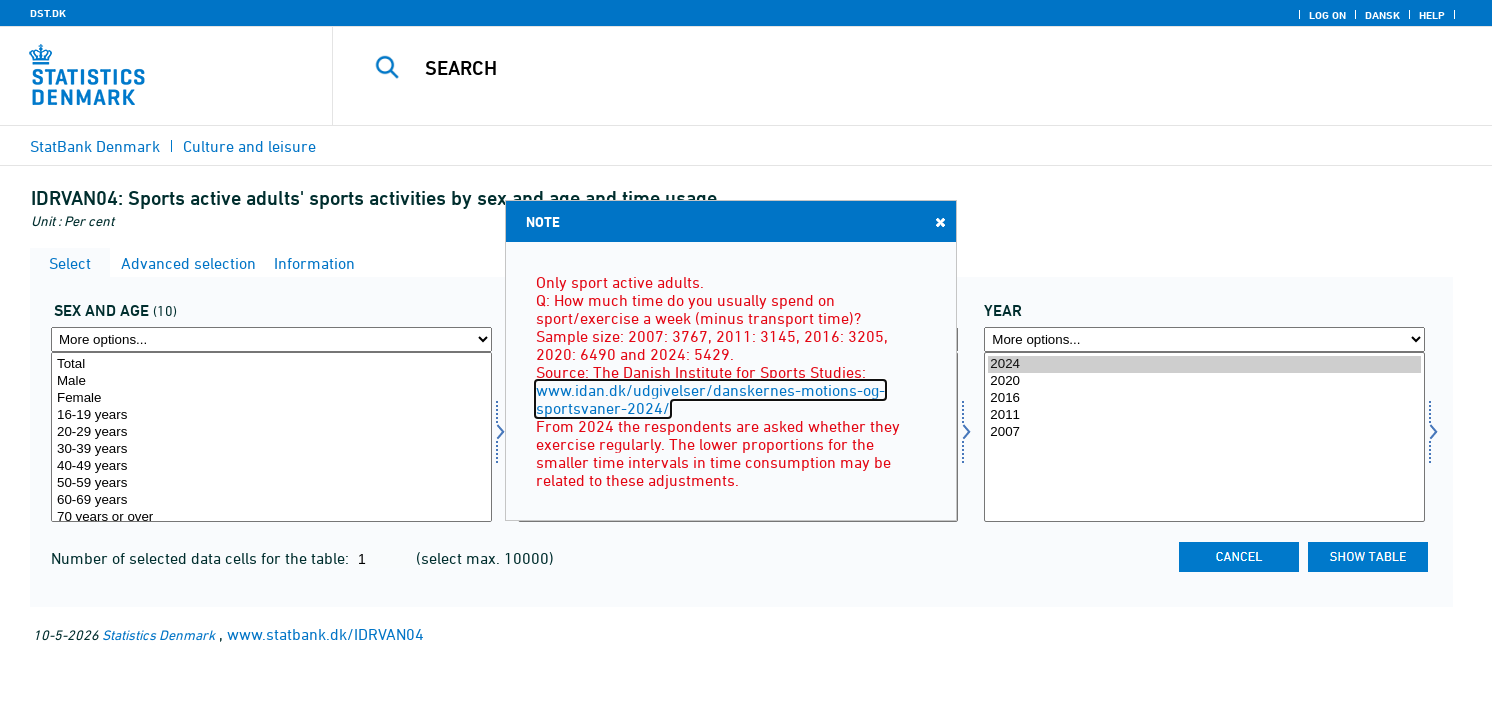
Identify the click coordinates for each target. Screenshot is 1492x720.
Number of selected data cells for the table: (202, 558)
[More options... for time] (1204, 339)
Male (271, 381)
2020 (1204, 381)
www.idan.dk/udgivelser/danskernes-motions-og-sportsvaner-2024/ (710, 399)
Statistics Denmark (158, 634)
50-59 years (271, 483)
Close (939, 221)
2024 (1204, 364)
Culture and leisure (249, 146)
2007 (1204, 432)
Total (271, 364)
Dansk (1382, 15)
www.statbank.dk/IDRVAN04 (325, 634)
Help (1432, 15)
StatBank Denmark (95, 146)
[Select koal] (271, 437)
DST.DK (48, 13)
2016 (1204, 398)
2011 (1204, 415)
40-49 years (271, 466)
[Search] (874, 68)
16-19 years (271, 415)
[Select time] (1204, 437)
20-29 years (271, 432)
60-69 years (271, 500)
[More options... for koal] (271, 339)
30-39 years (271, 449)
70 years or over (271, 517)
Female (271, 398)
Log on (1327, 15)
